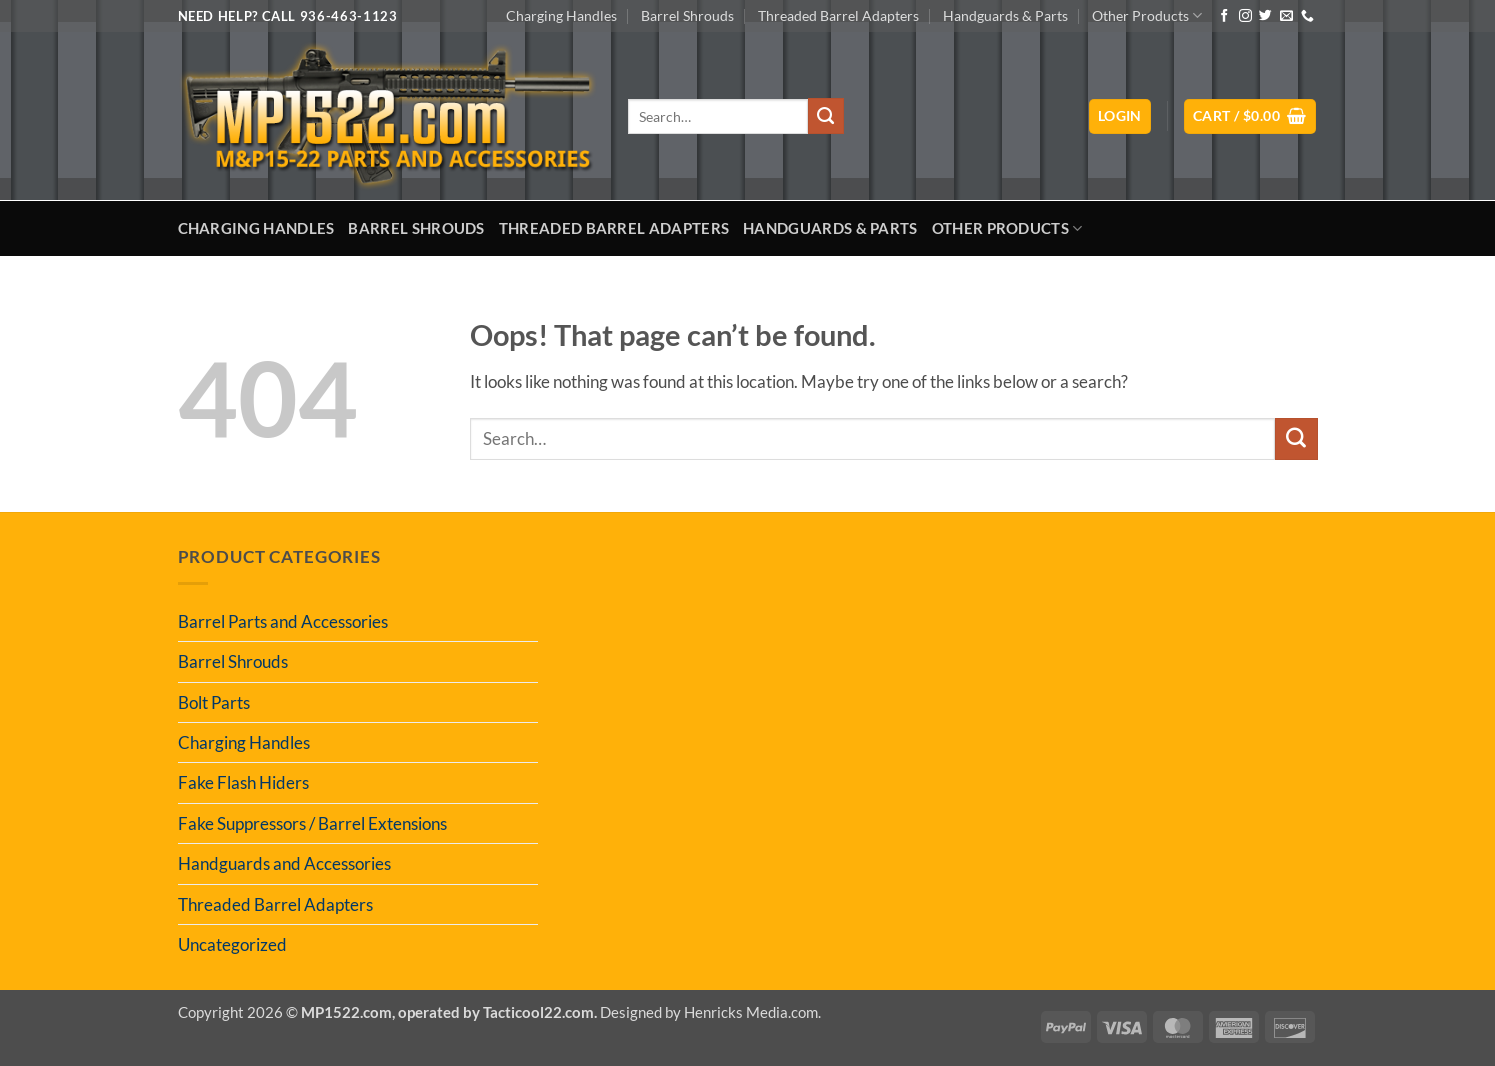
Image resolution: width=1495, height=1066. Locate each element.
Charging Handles (561, 15)
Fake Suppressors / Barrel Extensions (312, 823)
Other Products (1147, 15)
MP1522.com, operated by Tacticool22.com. (449, 1012)
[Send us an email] (1286, 16)
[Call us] (1307, 16)
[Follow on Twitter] (1265, 16)
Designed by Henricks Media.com (709, 1012)
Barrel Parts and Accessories (283, 621)
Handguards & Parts (1005, 15)
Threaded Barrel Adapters (838, 15)
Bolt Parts (214, 702)
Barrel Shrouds (687, 15)
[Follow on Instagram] (1245, 16)
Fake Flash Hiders (243, 782)
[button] (1120, 116)
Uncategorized (232, 944)
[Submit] (826, 116)
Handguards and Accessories (284, 863)
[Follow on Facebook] (1224, 16)
